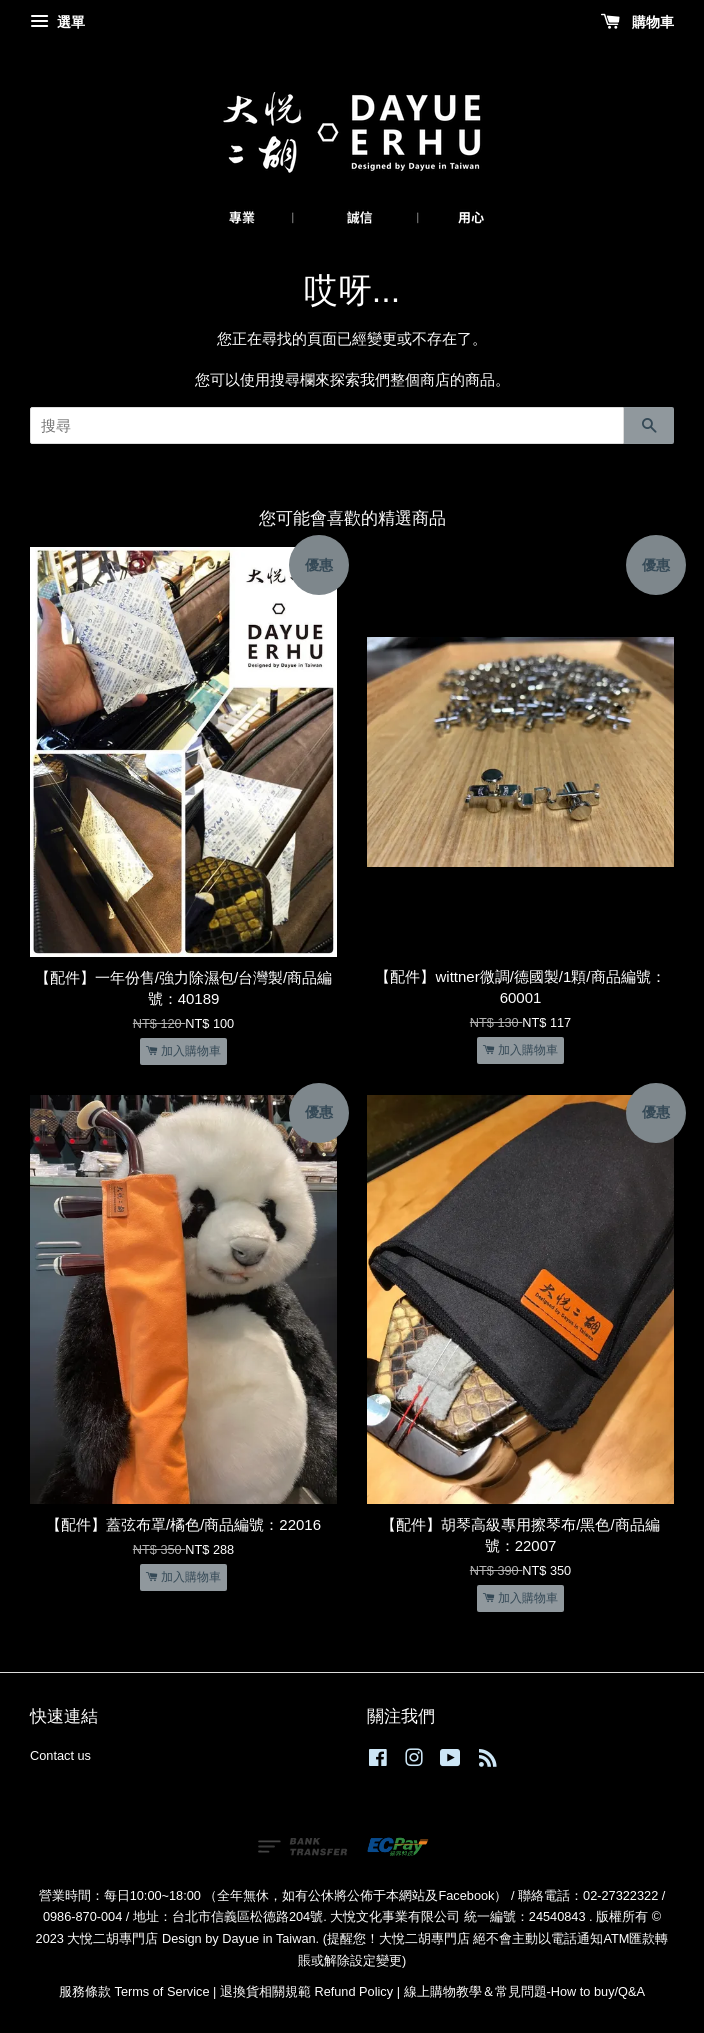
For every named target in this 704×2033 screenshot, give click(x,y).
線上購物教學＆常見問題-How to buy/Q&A (525, 1991)
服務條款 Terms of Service (134, 1991)
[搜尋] (327, 425)
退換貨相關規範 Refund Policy (306, 1991)
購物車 (637, 22)
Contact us (60, 1755)
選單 (57, 22)
